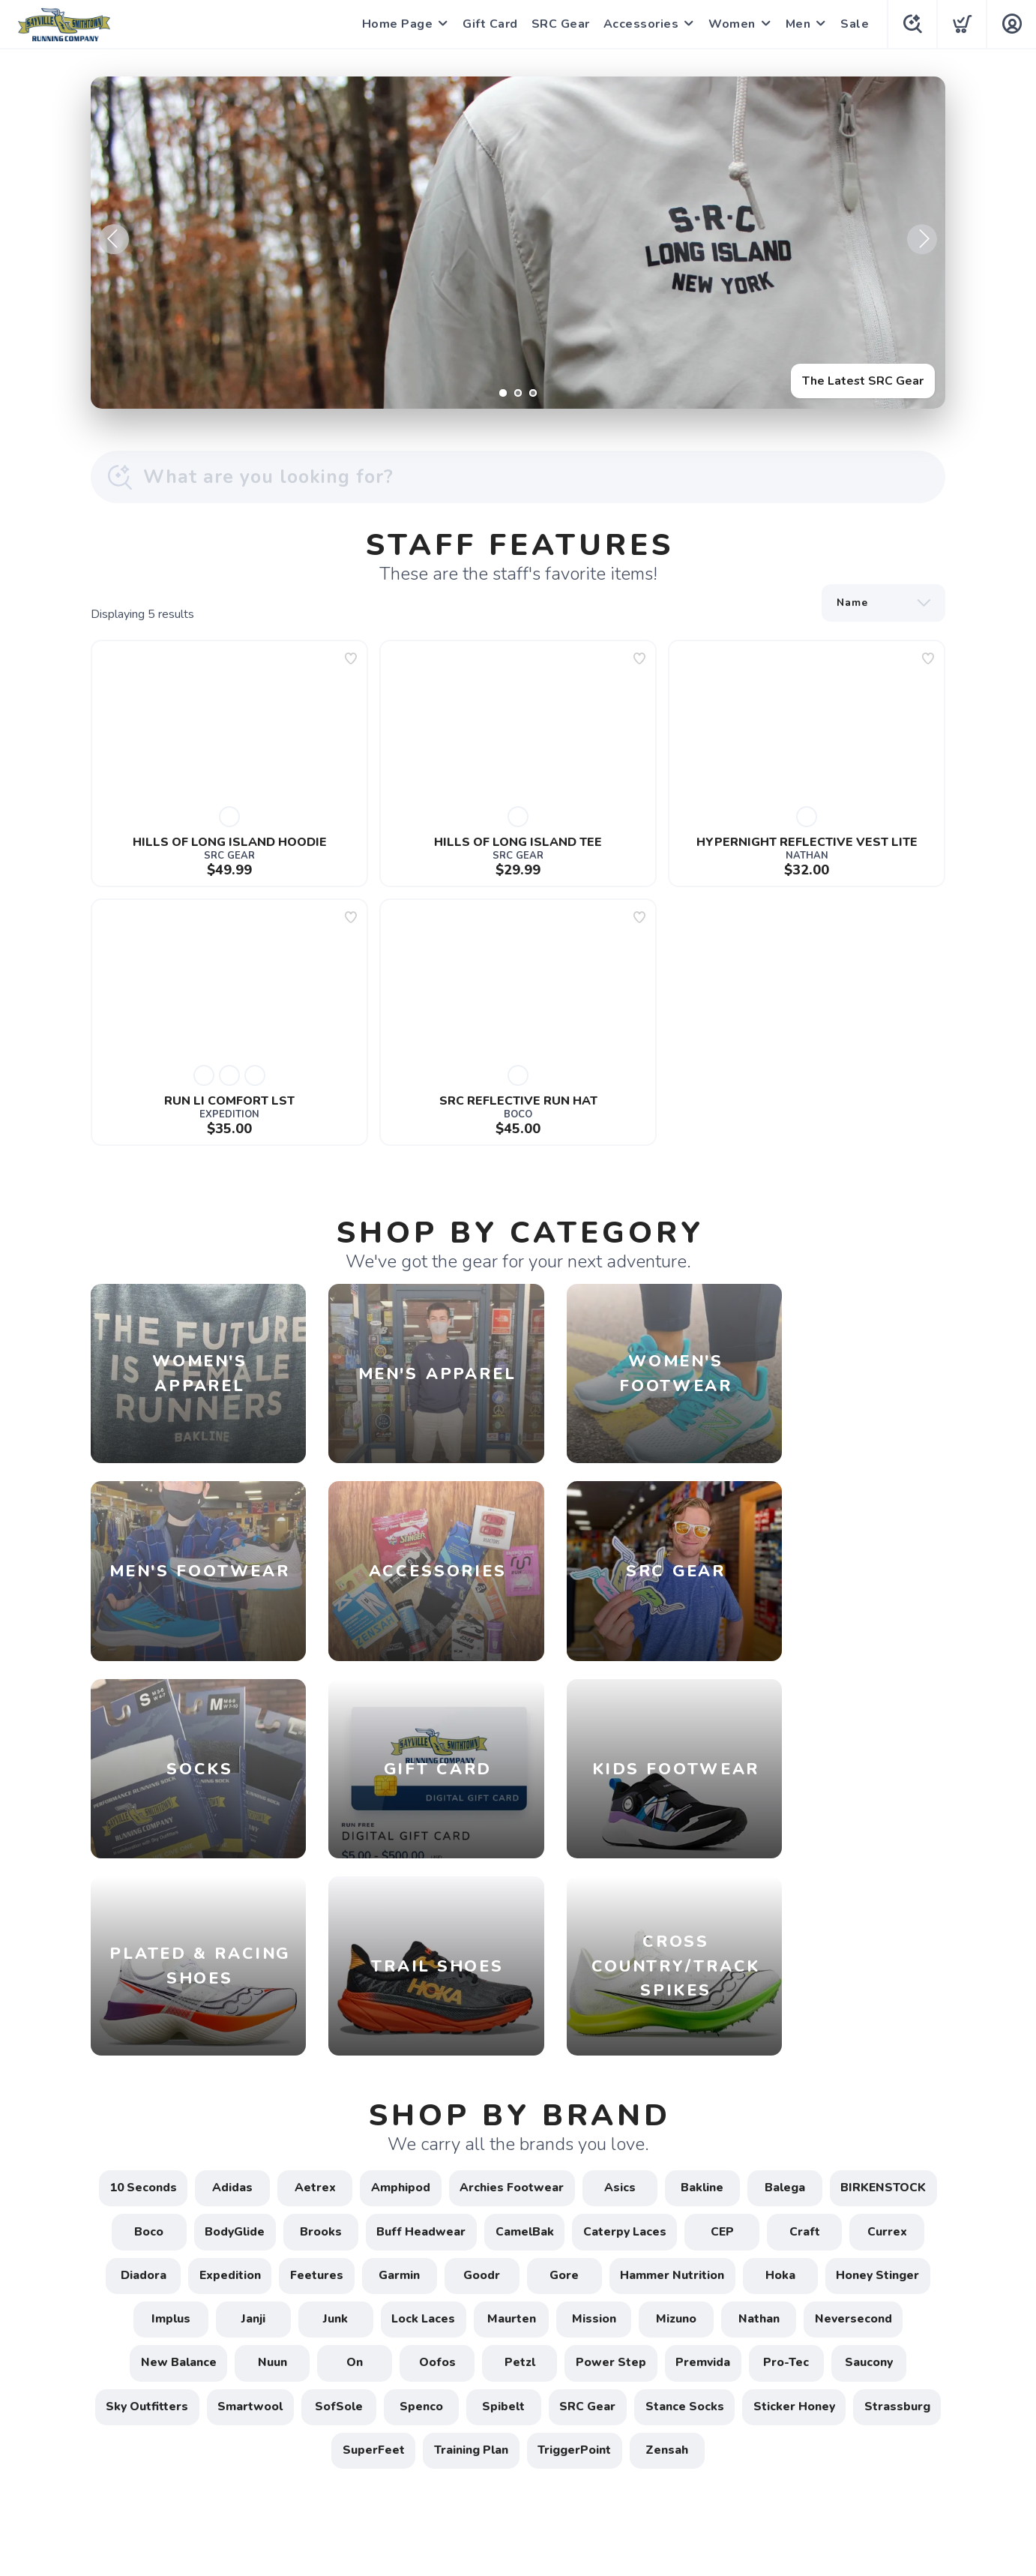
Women (730, 24)
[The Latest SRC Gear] (518, 242)
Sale (853, 24)
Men (797, 24)
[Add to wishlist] (351, 658)
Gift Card (489, 24)
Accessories (640, 24)
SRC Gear (559, 24)
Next (922, 239)
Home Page (396, 24)
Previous (114, 239)
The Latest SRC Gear (862, 380)
